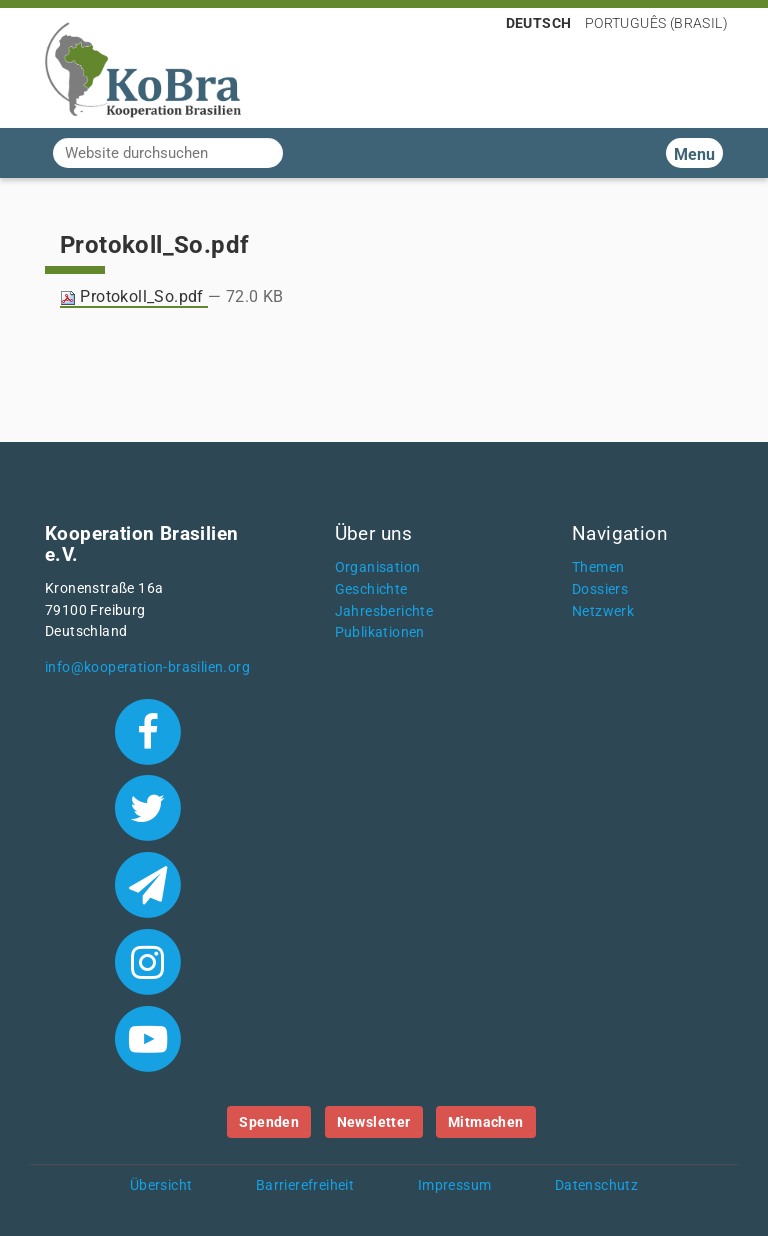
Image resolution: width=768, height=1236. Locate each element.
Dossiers (600, 589)
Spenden (269, 1122)
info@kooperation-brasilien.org (147, 667)
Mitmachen (486, 1122)
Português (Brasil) (656, 23)
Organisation (378, 567)
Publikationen (380, 632)
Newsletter (374, 1122)
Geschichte (371, 589)
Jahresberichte (384, 611)
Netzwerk (603, 611)
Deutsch (539, 23)
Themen (598, 567)
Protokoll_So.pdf (134, 296)
